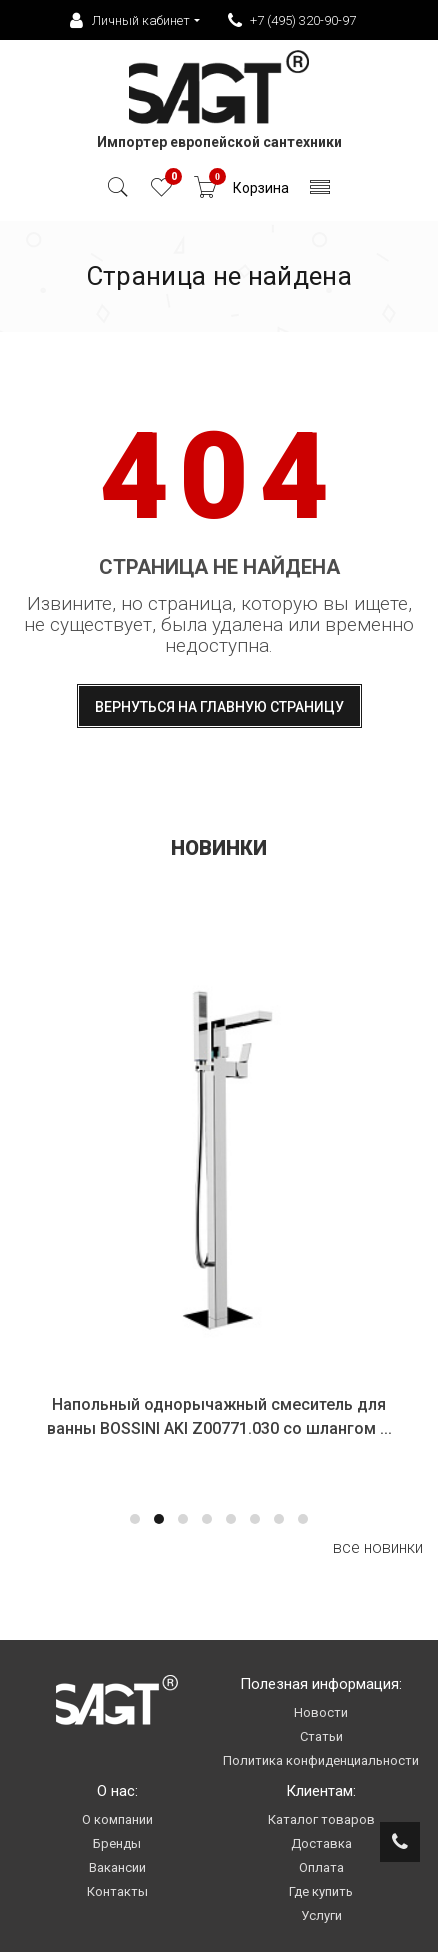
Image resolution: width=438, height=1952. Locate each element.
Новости (321, 1712)
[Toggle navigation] (320, 192)
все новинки (378, 1547)
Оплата (321, 1867)
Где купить (321, 1891)
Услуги (321, 1915)
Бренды (117, 1843)
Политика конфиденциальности (321, 1760)
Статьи (321, 1736)
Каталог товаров (321, 1819)
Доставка (321, 1843)
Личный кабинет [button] (130, 21)
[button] (135, 1519)
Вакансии (117, 1867)
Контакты (117, 1891)
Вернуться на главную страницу (219, 707)
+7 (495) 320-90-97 (292, 21)
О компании (117, 1819)
